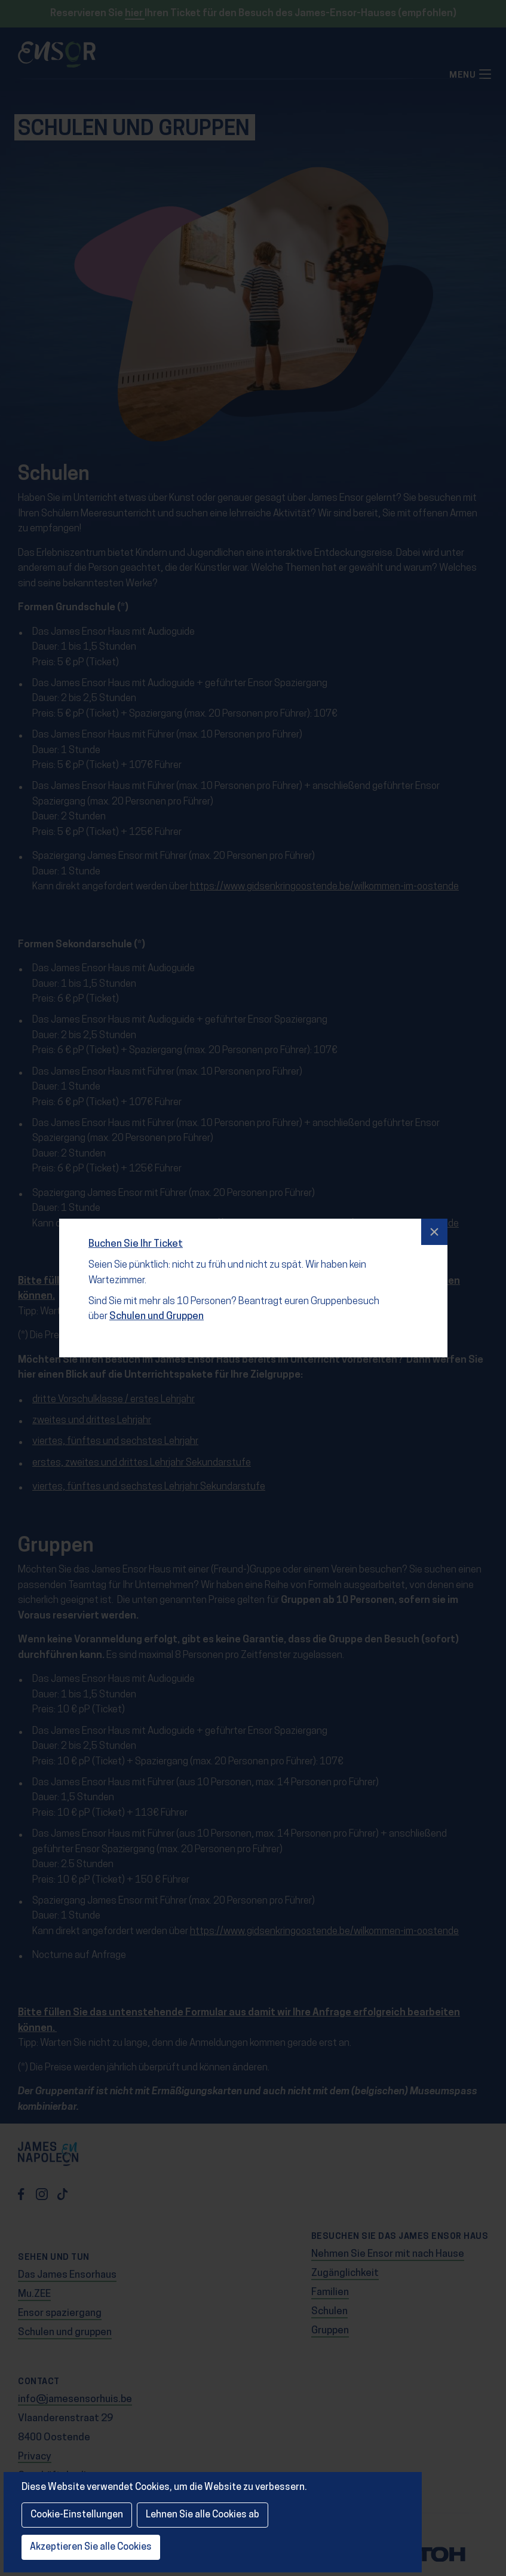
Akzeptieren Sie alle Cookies (91, 2547)
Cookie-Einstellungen (76, 2515)
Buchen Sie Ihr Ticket (137, 1235)
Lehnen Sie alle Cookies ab (202, 2515)
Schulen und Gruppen (155, 1306)
